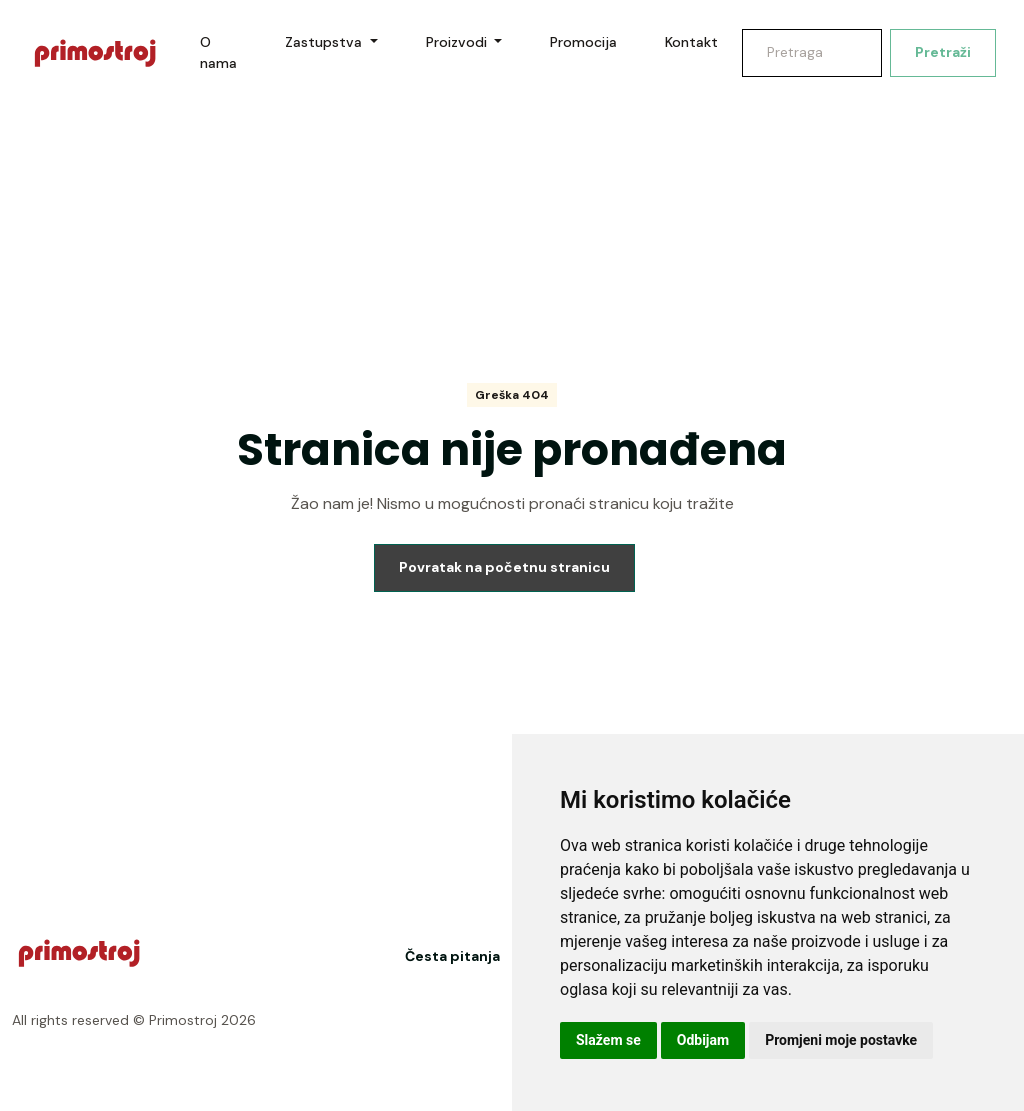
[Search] (812, 53)
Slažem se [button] (608, 1040)
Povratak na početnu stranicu (504, 567)
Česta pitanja (452, 956)
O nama (218, 52)
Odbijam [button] (703, 1040)
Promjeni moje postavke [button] (841, 1040)
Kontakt (691, 42)
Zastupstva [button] (325, 42)
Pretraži (943, 52)
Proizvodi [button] (458, 42)
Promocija (583, 42)
